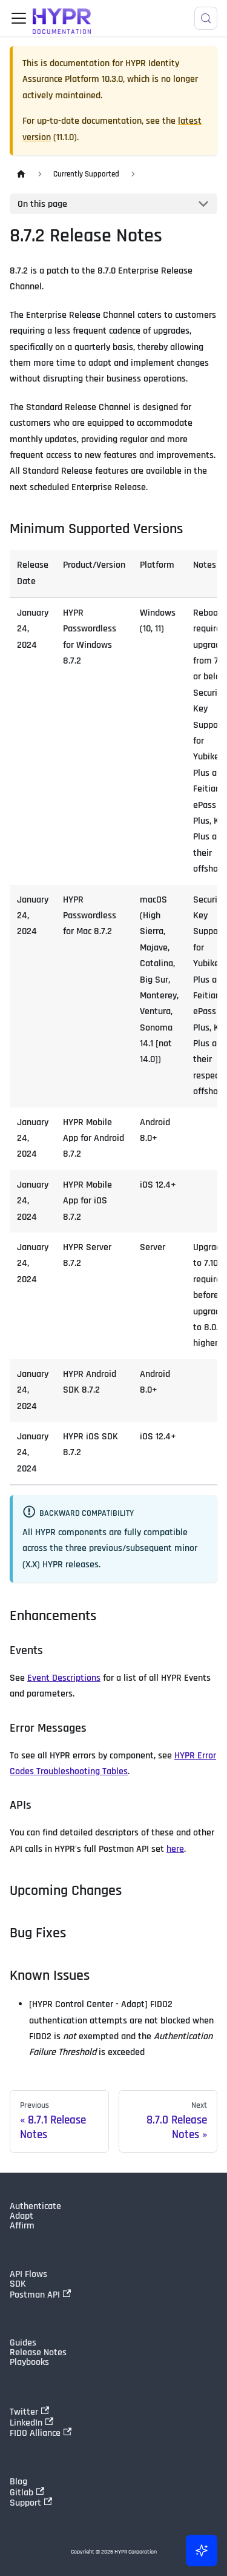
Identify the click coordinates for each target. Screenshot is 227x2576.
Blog (18, 2482)
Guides (23, 2343)
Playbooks (29, 2362)
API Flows (28, 2274)
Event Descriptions (63, 1678)
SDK (18, 2284)
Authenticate (35, 2206)
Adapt (21, 2216)
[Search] (205, 18)
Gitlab (27, 2492)
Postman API (40, 2294)
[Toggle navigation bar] (19, 18)
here (175, 1849)
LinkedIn (31, 2422)
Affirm (22, 2226)
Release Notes (38, 2353)
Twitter (29, 2411)
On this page (42, 204)
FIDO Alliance (40, 2432)
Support (31, 2502)
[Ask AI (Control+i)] (201, 2550)
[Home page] (21, 174)
